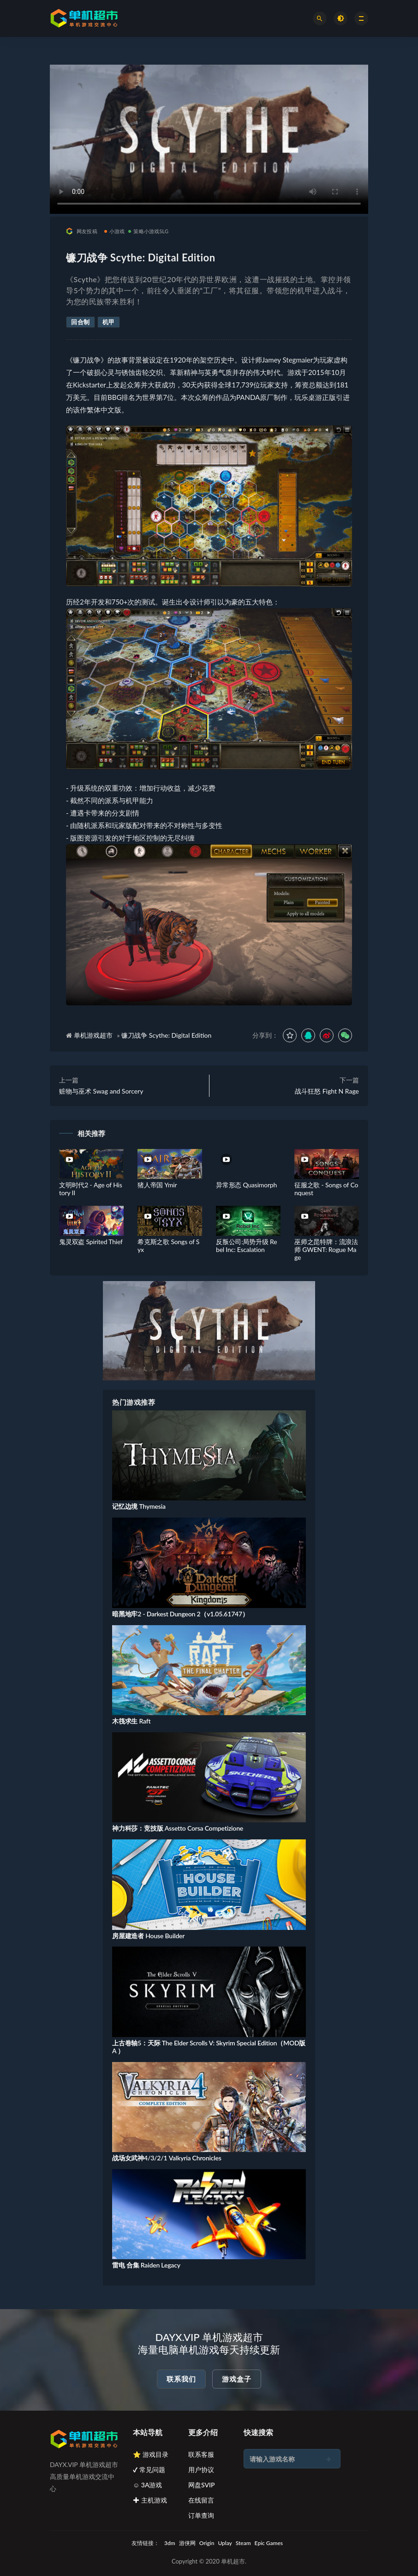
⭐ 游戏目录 (150, 2454)
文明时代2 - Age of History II (90, 1189)
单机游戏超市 (93, 1035)
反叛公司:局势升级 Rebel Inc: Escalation (246, 1245)
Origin (207, 2543)
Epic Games (269, 2543)
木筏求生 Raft (131, 1721)
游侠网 (187, 2543)
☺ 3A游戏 (147, 2485)
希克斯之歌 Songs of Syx (168, 1245)
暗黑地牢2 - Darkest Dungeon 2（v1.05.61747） (180, 1614)
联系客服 (201, 2454)
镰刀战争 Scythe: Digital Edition (166, 1035)
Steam (243, 2543)
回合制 (80, 322)
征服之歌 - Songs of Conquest (326, 1189)
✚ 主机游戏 (150, 2500)
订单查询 (201, 2515)
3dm (169, 2543)
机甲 (108, 322)
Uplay (225, 2543)
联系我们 (181, 2379)
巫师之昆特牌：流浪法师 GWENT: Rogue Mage (326, 1249)
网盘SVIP (201, 2485)
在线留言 (201, 2500)
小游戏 (114, 231)
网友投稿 (81, 231)
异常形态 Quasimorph (246, 1185)
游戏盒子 (236, 2379)
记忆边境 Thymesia (139, 1506)
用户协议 (201, 2469)
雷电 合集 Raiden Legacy (146, 2265)
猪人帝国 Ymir (157, 1185)
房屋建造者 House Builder (148, 1936)
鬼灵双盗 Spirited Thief (91, 1242)
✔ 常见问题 (149, 2469)
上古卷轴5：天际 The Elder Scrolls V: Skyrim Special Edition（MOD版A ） (208, 2047)
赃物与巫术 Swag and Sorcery (101, 1091)
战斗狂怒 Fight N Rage (327, 1091)
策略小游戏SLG (148, 231)
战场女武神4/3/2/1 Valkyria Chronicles (166, 2158)
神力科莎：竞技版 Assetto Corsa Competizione (177, 1828)
